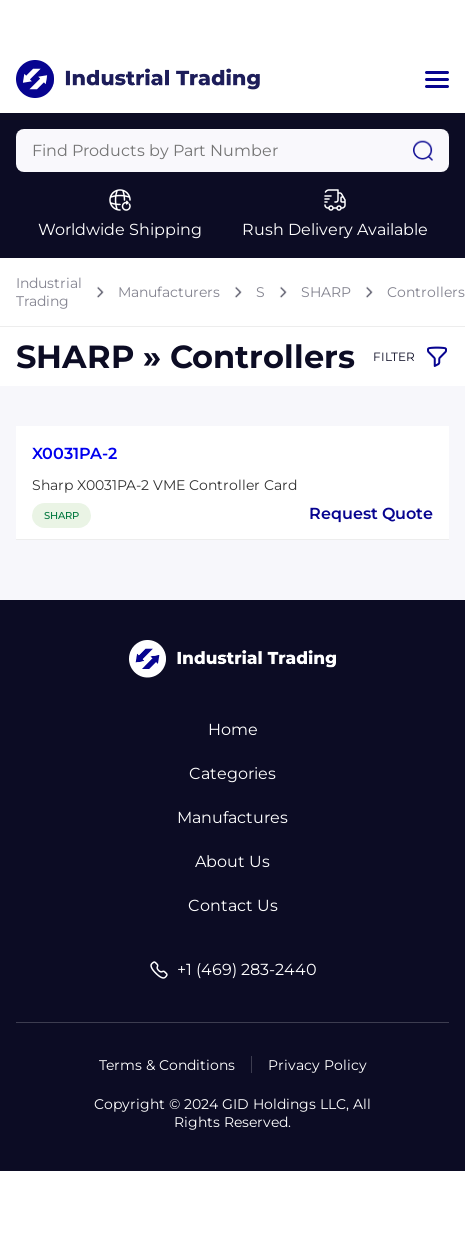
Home (233, 729)
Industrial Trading (49, 292)
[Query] (232, 150)
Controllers (426, 292)
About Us (232, 861)
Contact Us (233, 905)
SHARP (326, 292)
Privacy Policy (317, 1065)
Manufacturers (169, 292)
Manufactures (232, 817)
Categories (232, 773)
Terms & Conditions (167, 1065)
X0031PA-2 (74, 453)
